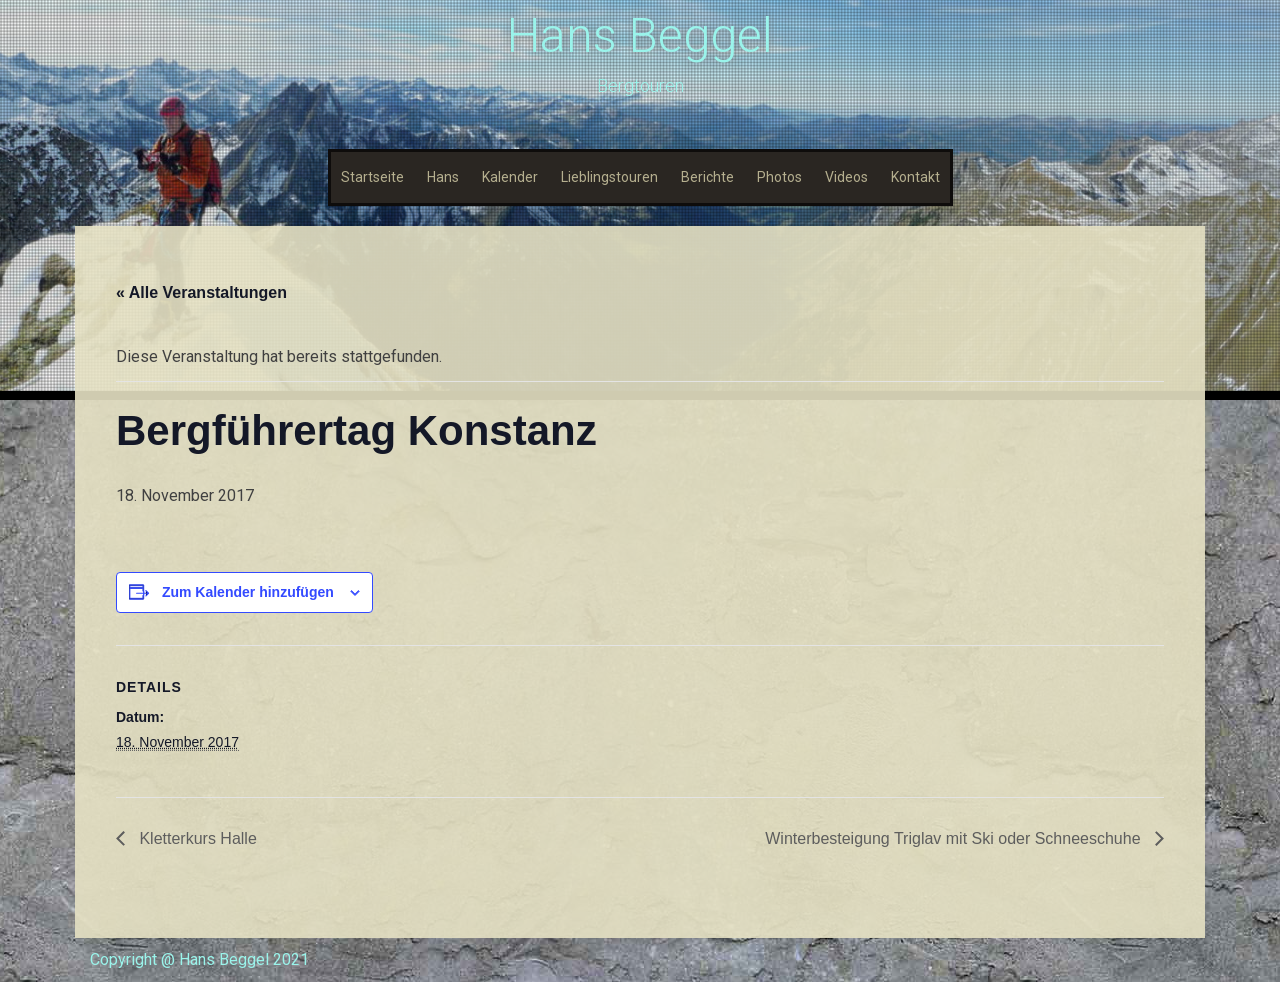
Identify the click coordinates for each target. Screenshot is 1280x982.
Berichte (707, 177)
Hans (443, 177)
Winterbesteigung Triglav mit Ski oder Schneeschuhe (955, 838)
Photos (779, 177)
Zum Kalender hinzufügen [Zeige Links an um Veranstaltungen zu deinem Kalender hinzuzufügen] (248, 592)
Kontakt (915, 177)
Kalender (510, 177)
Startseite (372, 177)
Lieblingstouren (609, 177)
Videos (846, 177)
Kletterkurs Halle (196, 838)
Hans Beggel (640, 35)
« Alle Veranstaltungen (201, 292)
